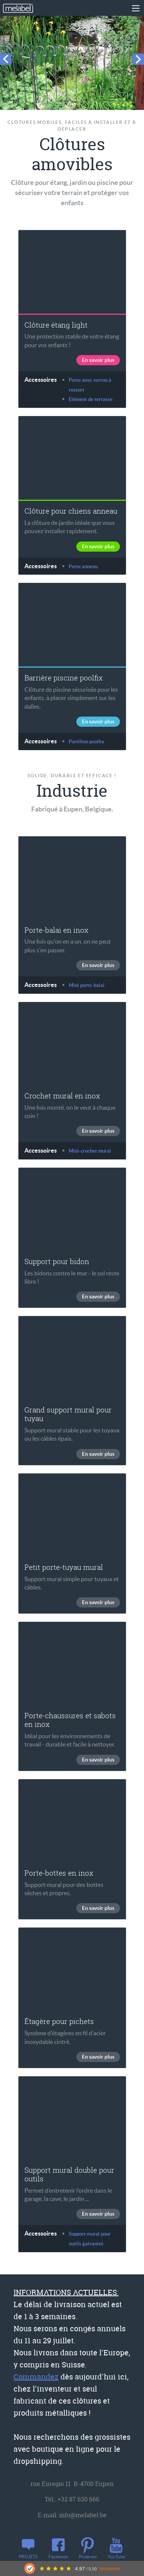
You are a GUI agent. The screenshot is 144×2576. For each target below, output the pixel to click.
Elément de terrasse (90, 399)
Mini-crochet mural (90, 1151)
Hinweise (109, 2568)
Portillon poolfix (86, 741)
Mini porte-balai (87, 985)
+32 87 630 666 (78, 2499)
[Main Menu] (135, 8)
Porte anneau (83, 566)
